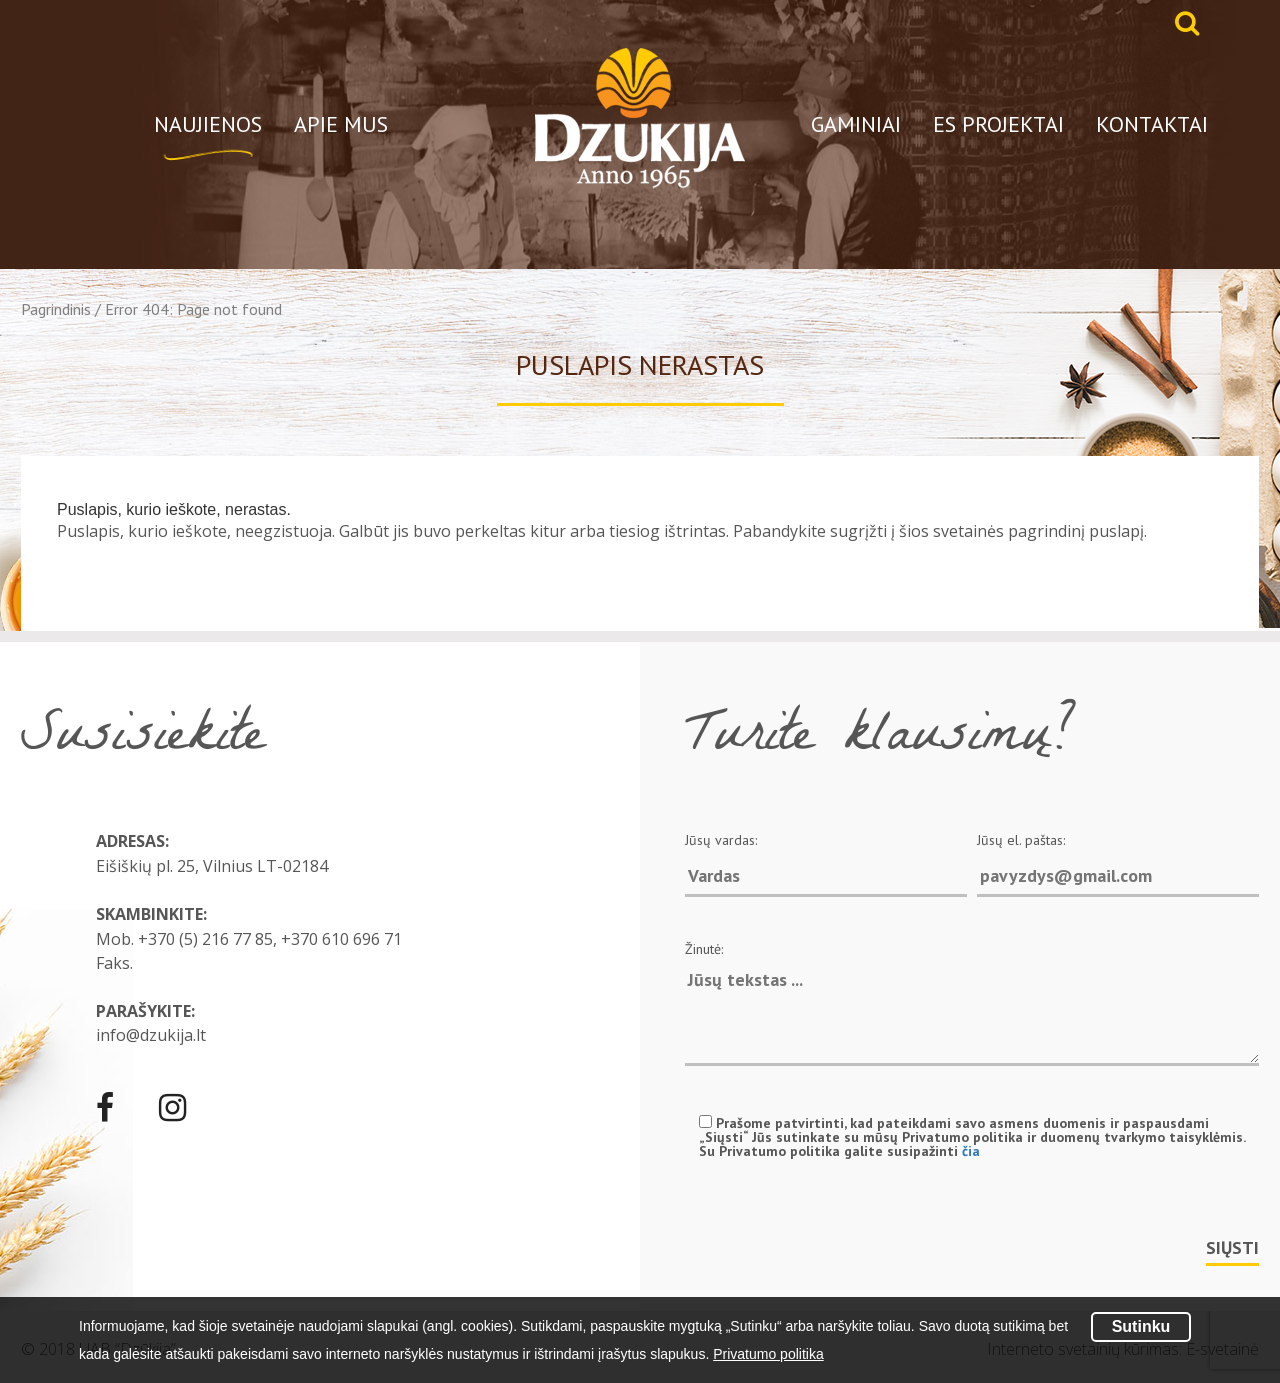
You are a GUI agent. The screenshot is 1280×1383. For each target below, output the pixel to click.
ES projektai (998, 124)
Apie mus (341, 124)
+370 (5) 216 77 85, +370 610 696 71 (270, 939)
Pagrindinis (56, 309)
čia (971, 1151)
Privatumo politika (768, 1354)
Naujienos (208, 124)
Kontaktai (1152, 124)
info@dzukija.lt (151, 1035)
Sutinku (1141, 1326)
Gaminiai (856, 124)
